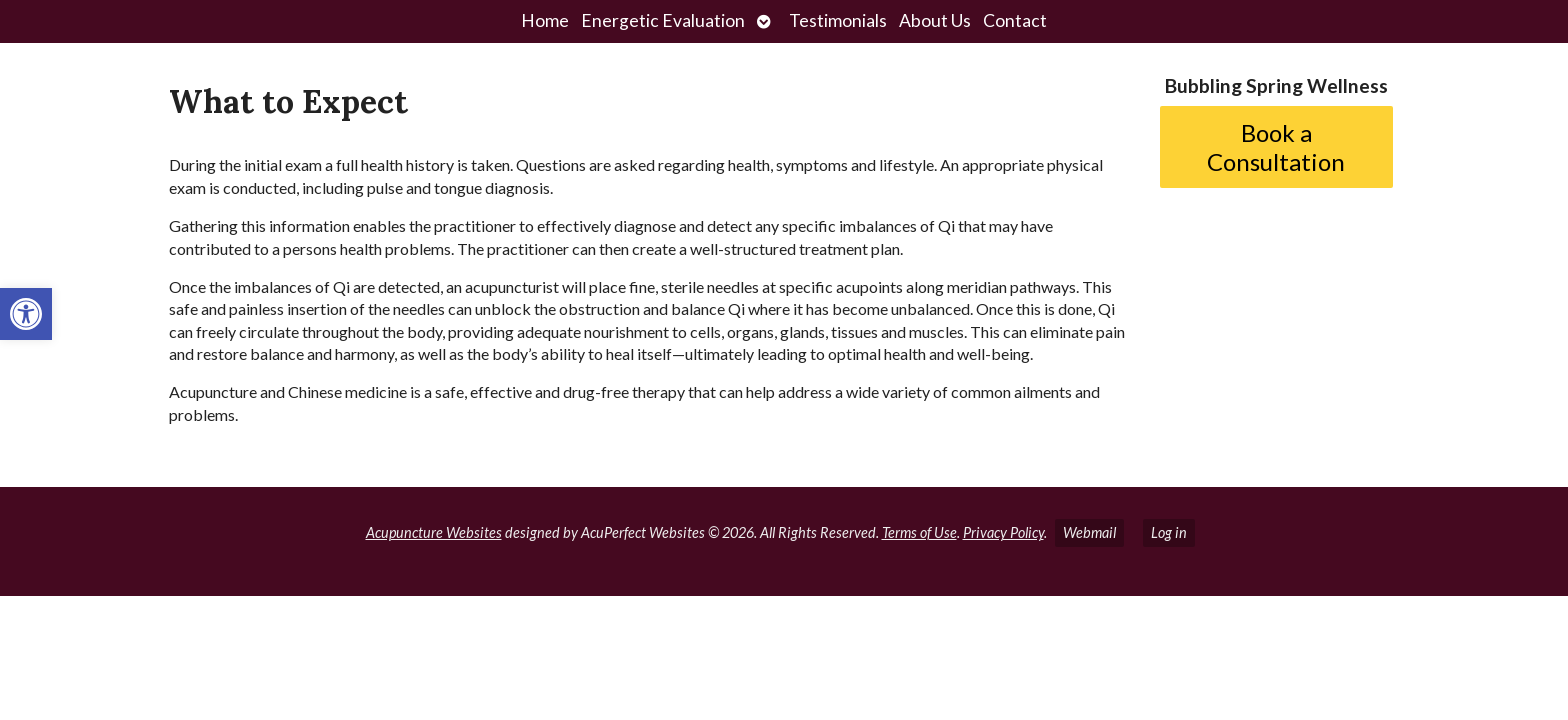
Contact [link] (1015, 20)
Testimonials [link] (838, 20)
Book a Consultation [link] (1276, 147)
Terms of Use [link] (919, 532)
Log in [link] (1169, 532)
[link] (26, 314)
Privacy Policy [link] (1003, 532)
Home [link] (545, 20)
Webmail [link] (1089, 532)
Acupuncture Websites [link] (434, 532)
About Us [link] (935, 20)
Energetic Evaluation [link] (663, 20)
